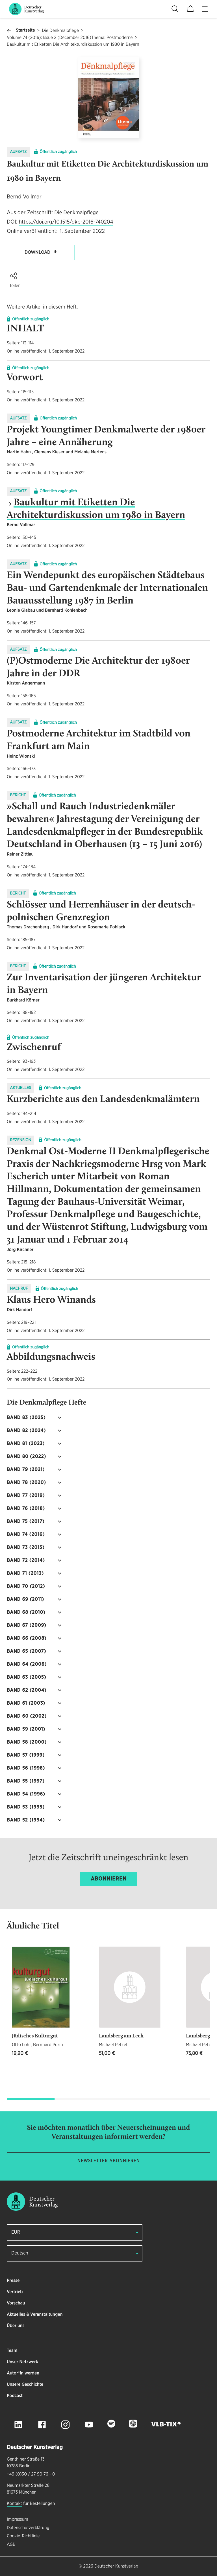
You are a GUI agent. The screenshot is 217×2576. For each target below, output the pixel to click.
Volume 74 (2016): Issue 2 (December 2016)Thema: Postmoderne (70, 38)
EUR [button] (15, 2232)
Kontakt (14, 2503)
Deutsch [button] (19, 2253)
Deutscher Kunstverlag (116, 2566)
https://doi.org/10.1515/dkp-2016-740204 (66, 222)
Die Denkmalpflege (60, 31)
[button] (13, 276)
